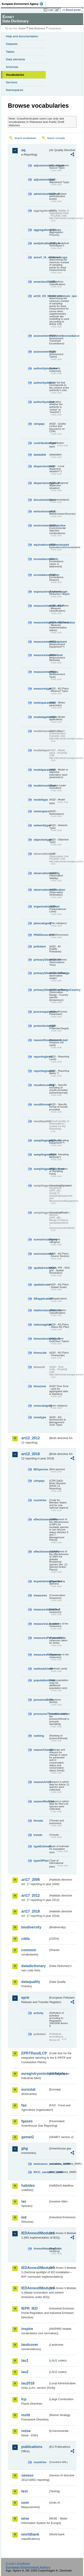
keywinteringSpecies (41, 1581)
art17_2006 (30, 1879)
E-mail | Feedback (18, 2563)
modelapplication (41, 717)
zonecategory (41, 1405)
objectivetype (41, 839)
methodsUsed (41, 1668)
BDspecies (41, 1469)
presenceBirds (41, 1699)
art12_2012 (30, 1438)
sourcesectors (41, 1253)
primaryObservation (41, 959)
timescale (40, 1352)
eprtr (25, 1997)
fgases (27, 2121)
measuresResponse (41, 1654)
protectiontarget (41, 1025)
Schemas (12, 67)
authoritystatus (41, 402)
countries (40, 1500)
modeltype (41, 799)
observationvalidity (41, 873)
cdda (25, 1938)
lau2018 (27, 2383)
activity (38, 2013)
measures (40, 1595)
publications (31, 2447)
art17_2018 (30, 1911)
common (28, 1950)
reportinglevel (41, 1056)
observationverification (41, 889)
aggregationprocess (41, 230)
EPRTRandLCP (34, 2053)
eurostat (28, 2089)
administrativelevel (41, 194)
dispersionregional (41, 483)
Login (51, 9)
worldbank (30, 2534)
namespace (41, 811)
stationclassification (41, 1310)
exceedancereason (41, 575)
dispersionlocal (41, 466)
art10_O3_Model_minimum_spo (41, 296)
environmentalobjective (41, 525)
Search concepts (56, 138)
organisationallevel (41, 906)
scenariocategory (41, 1239)
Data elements (15, 59)
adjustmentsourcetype (41, 165)
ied (23, 2217)
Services (11, 82)
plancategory (41, 923)
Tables (10, 51)
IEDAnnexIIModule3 (34, 2268)
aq (23, 150)
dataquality (30, 1982)
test (24, 2491)
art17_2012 (30, 1895)
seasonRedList (41, 1801)
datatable (40, 454)
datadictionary (33, 1966)
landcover (29, 2345)
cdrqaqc (39, 423)
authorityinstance (41, 368)
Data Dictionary (37, 28)
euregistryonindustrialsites (34, 2073)
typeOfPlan (41, 1860)
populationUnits (41, 1680)
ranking (39, 1735)
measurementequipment (41, 641)
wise (25, 2518)
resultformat (41, 1104)
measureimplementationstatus (41, 622)
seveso (27, 2475)
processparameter (41, 1011)
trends (38, 1835)
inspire (27, 2329)
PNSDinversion (41, 935)
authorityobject (41, 382)
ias (23, 2201)
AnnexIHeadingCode (41, 2248)
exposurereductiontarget (41, 591)
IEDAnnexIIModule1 (34, 2233)
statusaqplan (41, 1324)
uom (25, 2502)
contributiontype (41, 443)
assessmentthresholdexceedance (41, 335)
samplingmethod (41, 1154)
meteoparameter (41, 702)
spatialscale (41, 1284)
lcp (23, 2399)
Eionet (22, 28)
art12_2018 (30, 1454)
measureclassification (41, 605)
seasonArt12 (41, 1782)
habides (28, 2185)
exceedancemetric (41, 559)
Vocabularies (15, 74)
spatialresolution (41, 1267)
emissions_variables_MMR (41, 2164)
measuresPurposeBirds (41, 1637)
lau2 (24, 2372)
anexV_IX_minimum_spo (41, 257)
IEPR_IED (29, 2308)
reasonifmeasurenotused (41, 1040)
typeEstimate (41, 1846)
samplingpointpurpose (41, 1168)
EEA (24, 4)
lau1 (24, 2360)
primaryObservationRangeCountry (41, 989)
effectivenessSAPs (41, 1551)
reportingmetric (41, 1071)
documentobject (41, 499)
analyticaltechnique (41, 243)
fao (24, 2105)
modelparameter (41, 769)
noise (26, 2431)
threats (38, 1820)
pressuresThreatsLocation (41, 1713)
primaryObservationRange (41, 973)
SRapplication (41, 1298)
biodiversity (31, 1927)
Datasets (12, 44)
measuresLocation (41, 1623)
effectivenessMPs (41, 1519)
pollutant (40, 946)
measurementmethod (41, 655)
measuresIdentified (41, 1609)
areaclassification (41, 281)
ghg (24, 2148)
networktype (41, 825)
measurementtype (41, 671)
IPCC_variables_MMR (41, 2172)
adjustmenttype (41, 179)
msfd (25, 2415)
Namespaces (14, 90)
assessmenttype (41, 351)
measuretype (41, 688)
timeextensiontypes (41, 1338)
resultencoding (41, 1085)
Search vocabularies (25, 138)
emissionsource (41, 511)
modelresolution (41, 785)
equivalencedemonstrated (41, 544)
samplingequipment (41, 1140)
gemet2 (27, 2137)
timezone (40, 1386)
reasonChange (41, 1749)
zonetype (40, 1417)
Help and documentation (22, 36)
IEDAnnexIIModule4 (34, 2288)
